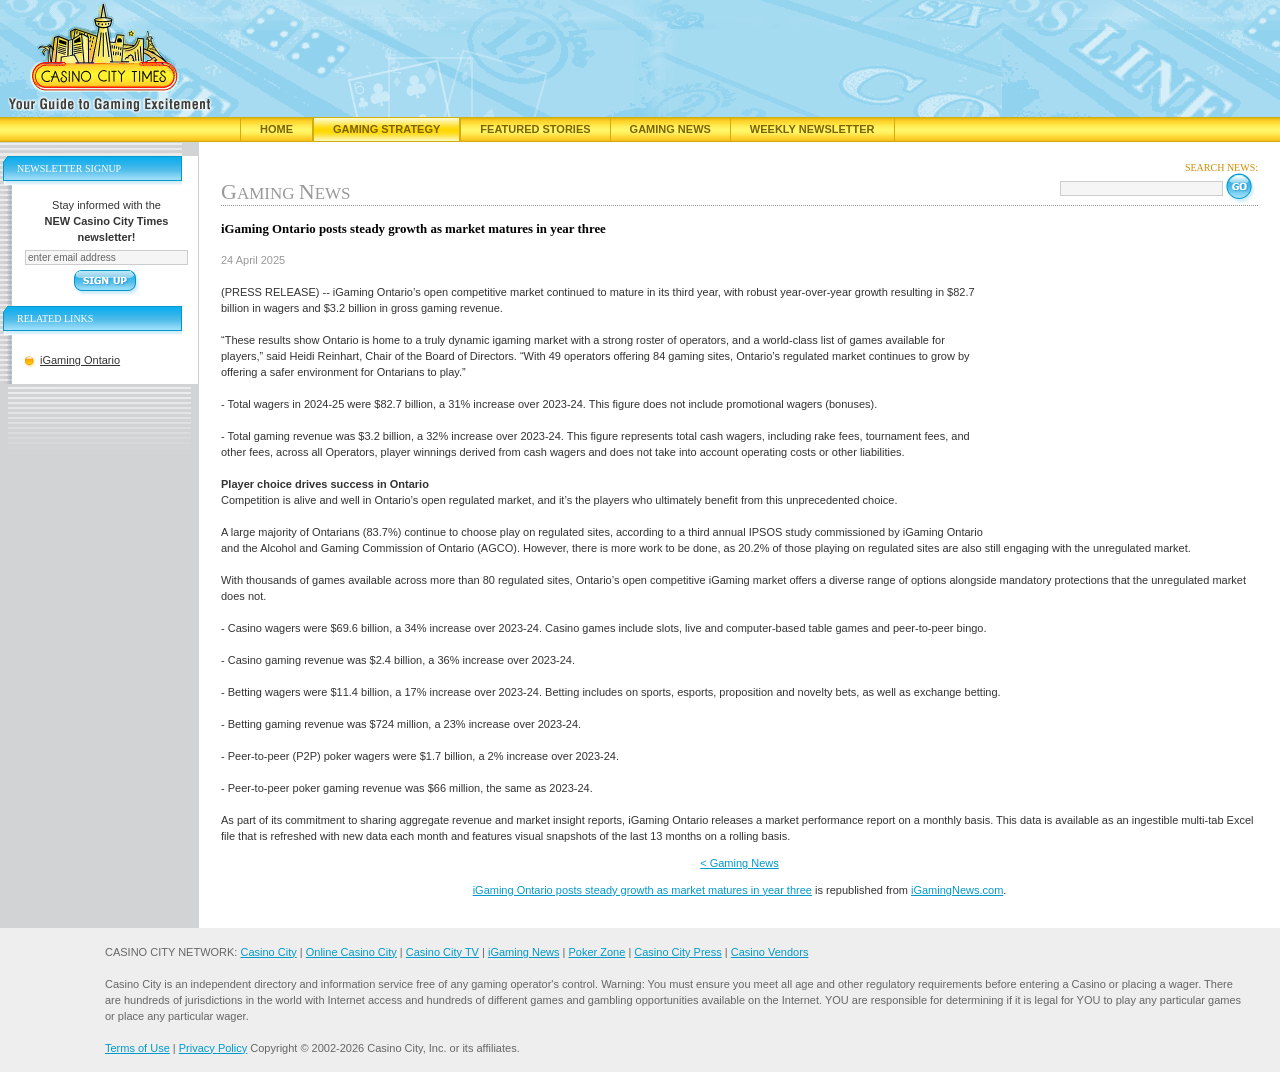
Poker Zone (596, 952)
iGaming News (524, 952)
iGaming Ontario (80, 360)
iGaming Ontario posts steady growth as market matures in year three (642, 890)
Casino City (268, 952)
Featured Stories (535, 129)
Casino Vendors (770, 952)
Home (276, 129)
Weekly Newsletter (812, 129)
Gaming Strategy (386, 129)
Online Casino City (351, 952)
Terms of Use (137, 1048)
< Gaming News (739, 863)
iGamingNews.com (957, 890)
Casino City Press (677, 952)
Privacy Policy (213, 1048)
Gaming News (670, 129)
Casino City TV (442, 952)
